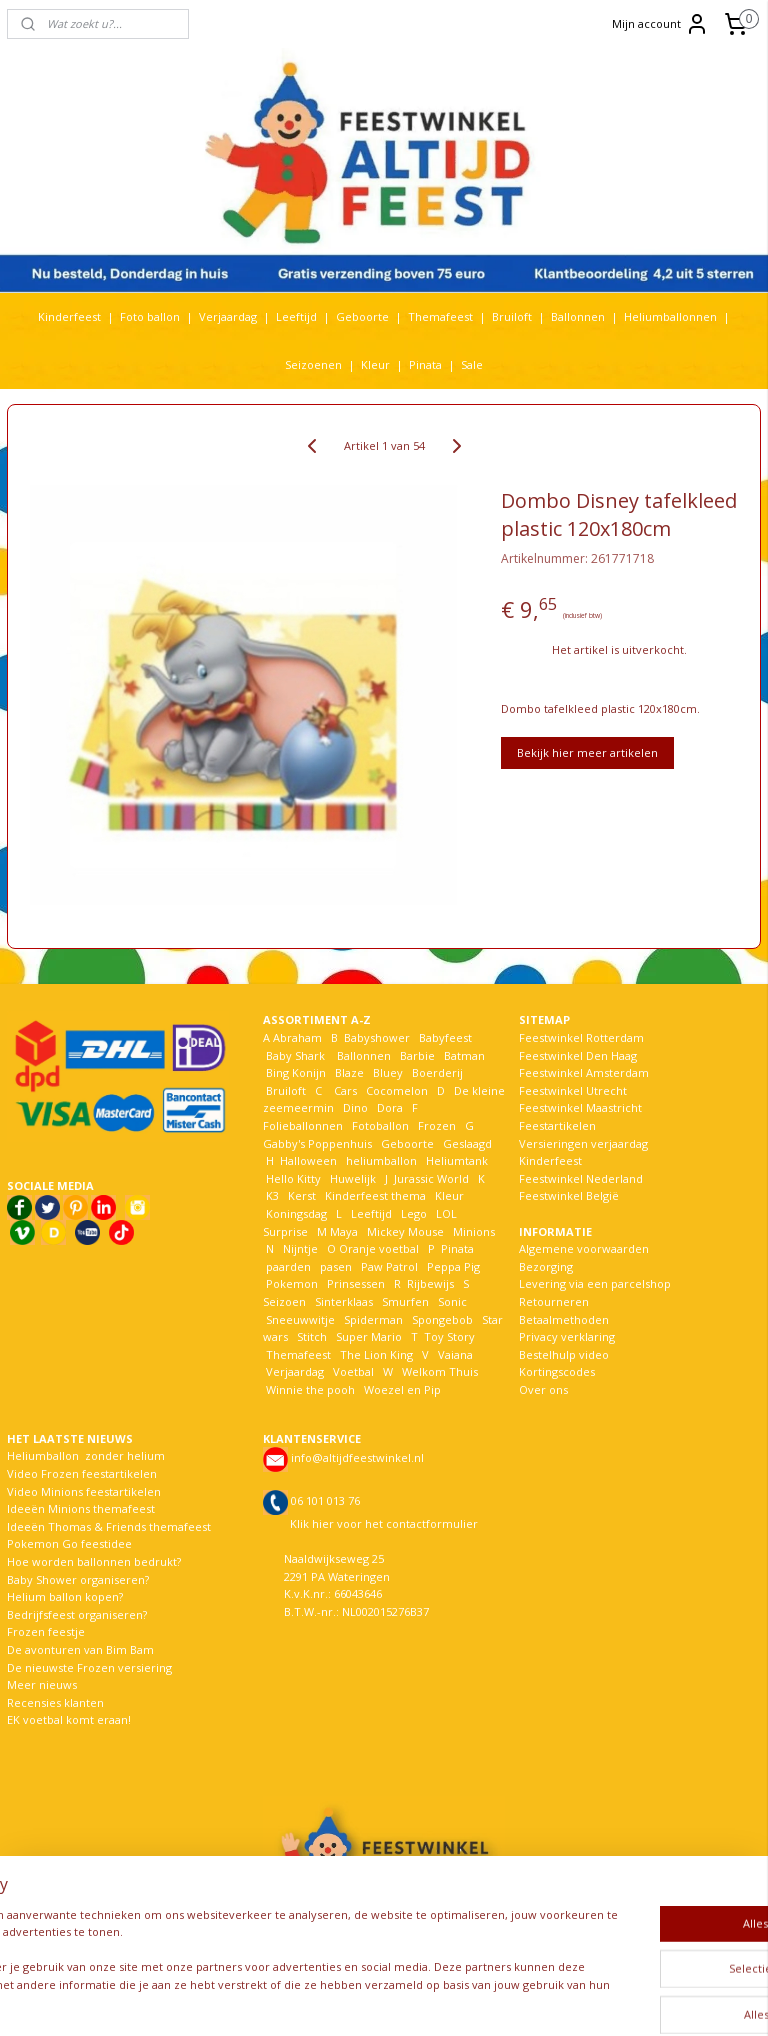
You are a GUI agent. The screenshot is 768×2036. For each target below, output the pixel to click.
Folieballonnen (303, 1125)
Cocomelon (397, 1090)
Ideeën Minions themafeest (81, 1508)
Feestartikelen (557, 1125)
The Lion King (375, 1354)
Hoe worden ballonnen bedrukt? (94, 1561)
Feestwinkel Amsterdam (584, 1072)
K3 (271, 1195)
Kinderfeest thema (375, 1195)
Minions (472, 1231)
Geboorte (362, 316)
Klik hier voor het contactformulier (384, 1523)
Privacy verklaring (567, 1336)
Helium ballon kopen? (65, 1596)
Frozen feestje (46, 1631)
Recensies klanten (55, 1702)
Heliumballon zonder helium (86, 1455)
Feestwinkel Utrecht (573, 1090)
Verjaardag (228, 316)
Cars (345, 1090)
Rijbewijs (430, 1283)
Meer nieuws (42, 1684)
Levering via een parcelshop (595, 1283)
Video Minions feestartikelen (84, 1491)
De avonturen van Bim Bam (80, 1649)
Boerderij (437, 1072)
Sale (472, 364)
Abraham (297, 1037)
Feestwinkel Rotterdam (581, 1037)
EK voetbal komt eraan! (69, 1719)
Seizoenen (313, 364)
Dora (388, 1107)
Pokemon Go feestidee (69, 1543)
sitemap (334, 1999)
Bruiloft (512, 316)
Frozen (437, 1125)
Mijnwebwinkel (627, 1999)
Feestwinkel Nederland (581, 1178)
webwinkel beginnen (453, 1999)
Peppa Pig (453, 1266)
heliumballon (381, 1160)
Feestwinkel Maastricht (580, 1107)
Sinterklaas (344, 1301)
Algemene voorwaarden (584, 1248)
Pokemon (292, 1283)
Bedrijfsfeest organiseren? (77, 1614)
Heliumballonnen (670, 316)
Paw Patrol (388, 1266)
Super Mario (369, 1336)
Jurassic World (431, 1178)
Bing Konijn (296, 1072)
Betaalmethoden (564, 1319)
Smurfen (405, 1301)
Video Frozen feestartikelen (82, 1473)
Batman (464, 1055)
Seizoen (284, 1301)
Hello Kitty (293, 1178)
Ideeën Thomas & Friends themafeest (109, 1526)
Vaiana (455, 1354)
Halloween (308, 1160)
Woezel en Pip (402, 1389)
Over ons (543, 1389)
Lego (411, 1213)
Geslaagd (467, 1143)
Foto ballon (150, 316)
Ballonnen (578, 316)
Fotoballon (380, 1125)
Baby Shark (295, 1055)
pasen (336, 1266)
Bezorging (546, 1266)
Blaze (348, 1072)
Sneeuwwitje (300, 1319)
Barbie (417, 1055)
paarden (288, 1266)
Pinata (425, 364)
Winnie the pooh (310, 1389)
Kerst (302, 1195)
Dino (355, 1107)
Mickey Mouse (405, 1231)
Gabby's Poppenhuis (317, 1143)
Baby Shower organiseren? (78, 1579)
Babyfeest (445, 1037)
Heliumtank (457, 1160)
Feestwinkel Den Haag (578, 1055)
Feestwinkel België (569, 1195)
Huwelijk (353, 1178)
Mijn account (660, 24)
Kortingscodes (557, 1371)
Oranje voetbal (379, 1248)
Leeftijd (296, 316)
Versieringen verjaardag (583, 1143)
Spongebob (442, 1319)
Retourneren (554, 1301)
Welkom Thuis (440, 1371)
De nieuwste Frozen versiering (89, 1667)
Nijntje (299, 1248)
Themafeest (440, 316)
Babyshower (378, 1037)
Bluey (388, 1072)
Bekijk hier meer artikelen (587, 752)
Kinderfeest (69, 316)
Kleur (375, 364)
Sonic (452, 1301)
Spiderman (373, 1319)
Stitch (312, 1336)
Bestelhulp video (564, 1354)
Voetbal (352, 1371)
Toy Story (449, 1336)
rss (376, 1999)
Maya (344, 1231)
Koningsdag (295, 1213)
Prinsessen (354, 1283)
